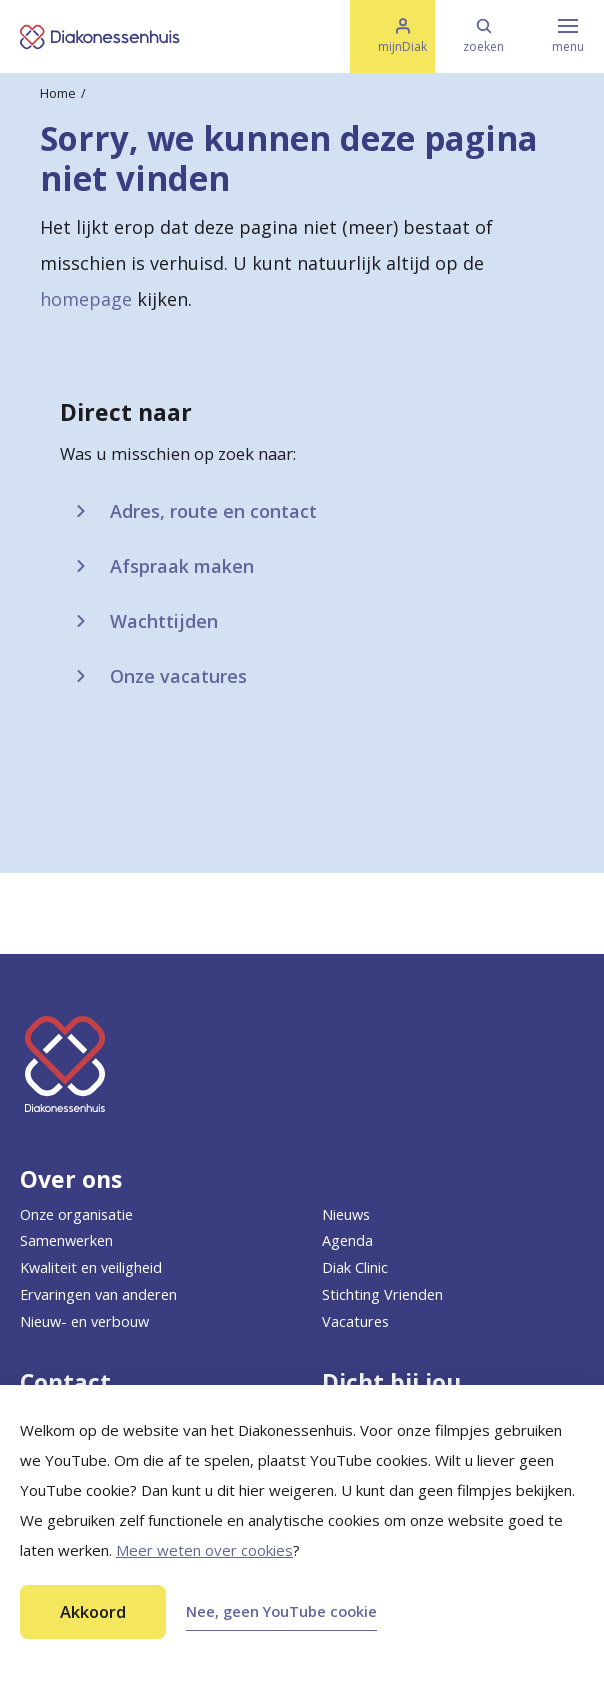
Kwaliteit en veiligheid (91, 1267)
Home (58, 93)
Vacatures (355, 1321)
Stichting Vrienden (382, 1294)
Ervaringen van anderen (98, 1294)
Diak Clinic (355, 1267)
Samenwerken (66, 1240)
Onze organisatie (76, 1214)
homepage (86, 299)
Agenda (347, 1240)
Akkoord (93, 1611)
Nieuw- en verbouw (84, 1321)
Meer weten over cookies (204, 1550)
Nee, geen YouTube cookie (281, 1611)
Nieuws (346, 1214)
